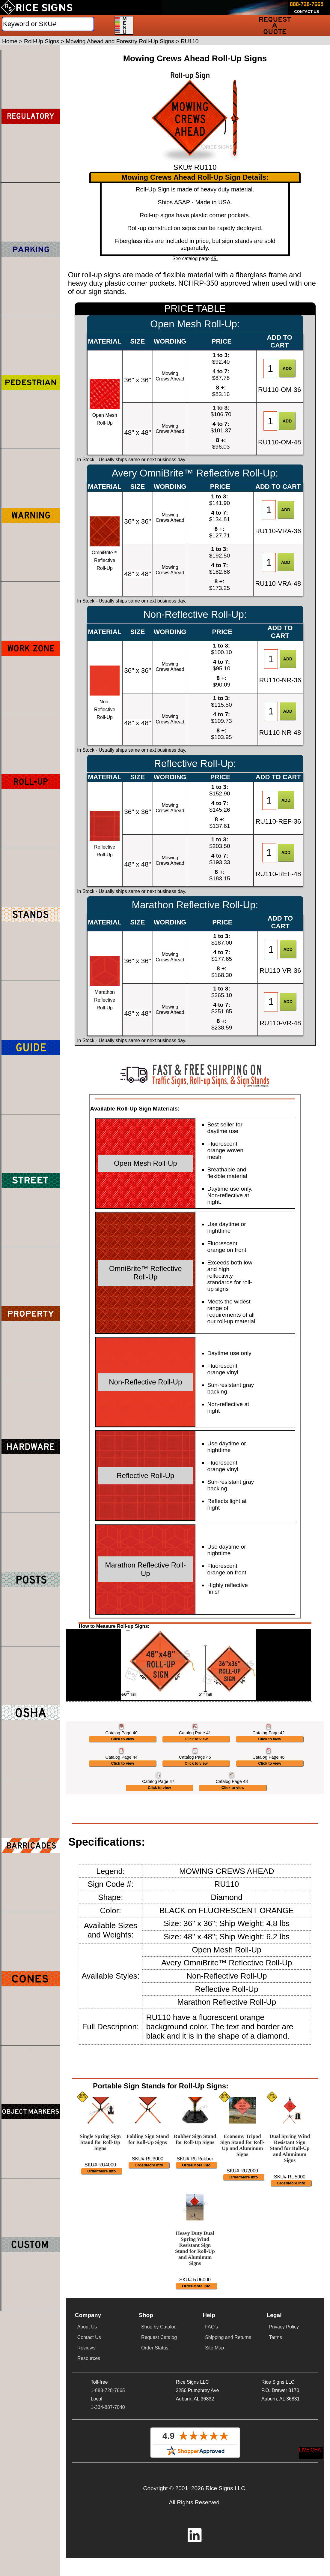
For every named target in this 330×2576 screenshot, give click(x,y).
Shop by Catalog (159, 2567)
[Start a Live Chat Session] (311, 2453)
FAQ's (211, 2567)
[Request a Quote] (275, 25)
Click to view (122, 1819)
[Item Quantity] (270, 368)
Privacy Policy (284, 2567)
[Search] (48, 24)
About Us (87, 2567)
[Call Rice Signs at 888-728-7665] (306, 4)
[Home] (36, 7)
